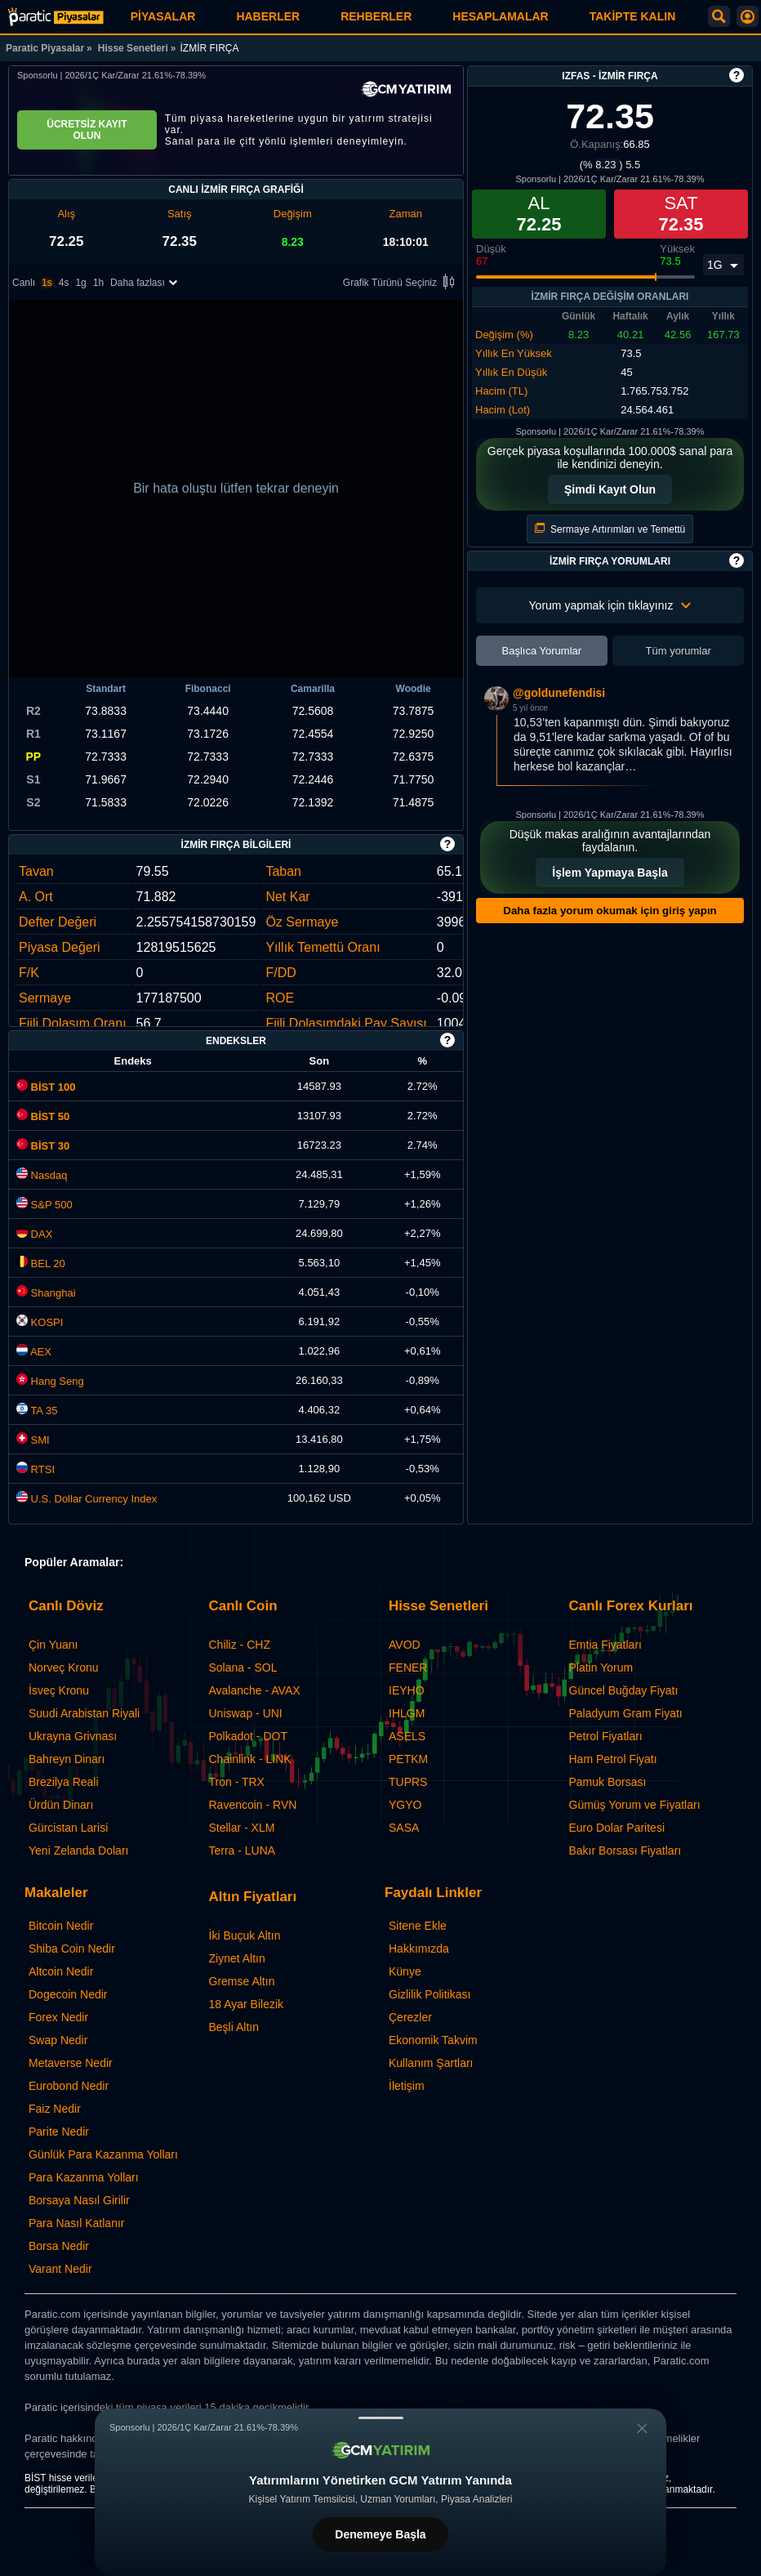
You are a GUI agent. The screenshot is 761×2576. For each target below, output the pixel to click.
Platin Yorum (601, 1667)
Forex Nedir (58, 2017)
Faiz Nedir (55, 2108)
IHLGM (407, 1713)
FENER (408, 1667)
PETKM (408, 1759)
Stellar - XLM (242, 1827)
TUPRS (408, 1781)
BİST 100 (46, 1087)
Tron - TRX (237, 1781)
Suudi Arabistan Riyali (84, 1713)
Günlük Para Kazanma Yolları (103, 2154)
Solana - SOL (243, 1667)
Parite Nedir (59, 2131)
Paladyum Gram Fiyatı (626, 1713)
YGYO (405, 1804)
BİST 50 (42, 1116)
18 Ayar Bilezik (246, 2004)
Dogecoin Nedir (68, 1994)
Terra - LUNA (242, 1850)
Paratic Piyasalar (45, 48)
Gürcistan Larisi (68, 1827)
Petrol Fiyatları (606, 1736)
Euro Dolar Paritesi (617, 1827)
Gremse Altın (242, 1981)
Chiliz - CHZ (239, 1644)
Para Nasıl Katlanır (77, 2223)
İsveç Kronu (59, 1690)
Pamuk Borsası (608, 1781)
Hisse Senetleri (133, 48)
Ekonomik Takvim (433, 2040)
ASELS (407, 1736)
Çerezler (410, 2017)
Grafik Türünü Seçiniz (401, 283)
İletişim (407, 2085)
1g (80, 282)
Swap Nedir (58, 2040)
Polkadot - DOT (248, 1736)
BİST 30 (42, 1146)
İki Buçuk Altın (245, 1935)
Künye (405, 1971)
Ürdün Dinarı (61, 1804)
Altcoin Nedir (61, 1971)
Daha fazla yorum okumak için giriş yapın (609, 910)
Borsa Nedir (59, 2245)
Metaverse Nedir (71, 2062)
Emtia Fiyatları (605, 1644)
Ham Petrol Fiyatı (613, 1759)
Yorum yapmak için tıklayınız (610, 605)
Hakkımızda (419, 1948)
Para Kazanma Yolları (84, 2177)
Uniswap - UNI (246, 1713)
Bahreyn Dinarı (67, 1759)
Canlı (23, 282)
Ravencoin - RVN (253, 1804)
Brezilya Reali (64, 1781)
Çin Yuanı (53, 1644)
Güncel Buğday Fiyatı (624, 1690)
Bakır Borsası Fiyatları (625, 1850)
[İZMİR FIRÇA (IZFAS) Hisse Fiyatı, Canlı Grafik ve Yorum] (56, 17)
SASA (404, 1827)
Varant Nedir (60, 2268)
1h (98, 282)
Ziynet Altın (237, 1958)
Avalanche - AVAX (254, 1690)
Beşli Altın (234, 2027)
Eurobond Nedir (69, 2085)
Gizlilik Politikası (429, 1994)
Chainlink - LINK (250, 1759)
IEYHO (407, 1690)
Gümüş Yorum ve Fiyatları (635, 1804)
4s (64, 282)
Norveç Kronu (64, 1667)
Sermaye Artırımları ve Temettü (610, 529)
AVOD (405, 1644)
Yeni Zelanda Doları (78, 1850)
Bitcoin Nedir (61, 1925)
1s (47, 282)
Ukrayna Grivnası (73, 1736)
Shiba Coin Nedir (72, 1948)
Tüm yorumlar (678, 651)
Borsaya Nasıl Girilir (79, 2200)
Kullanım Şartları (431, 2062)
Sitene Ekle (418, 1925)
